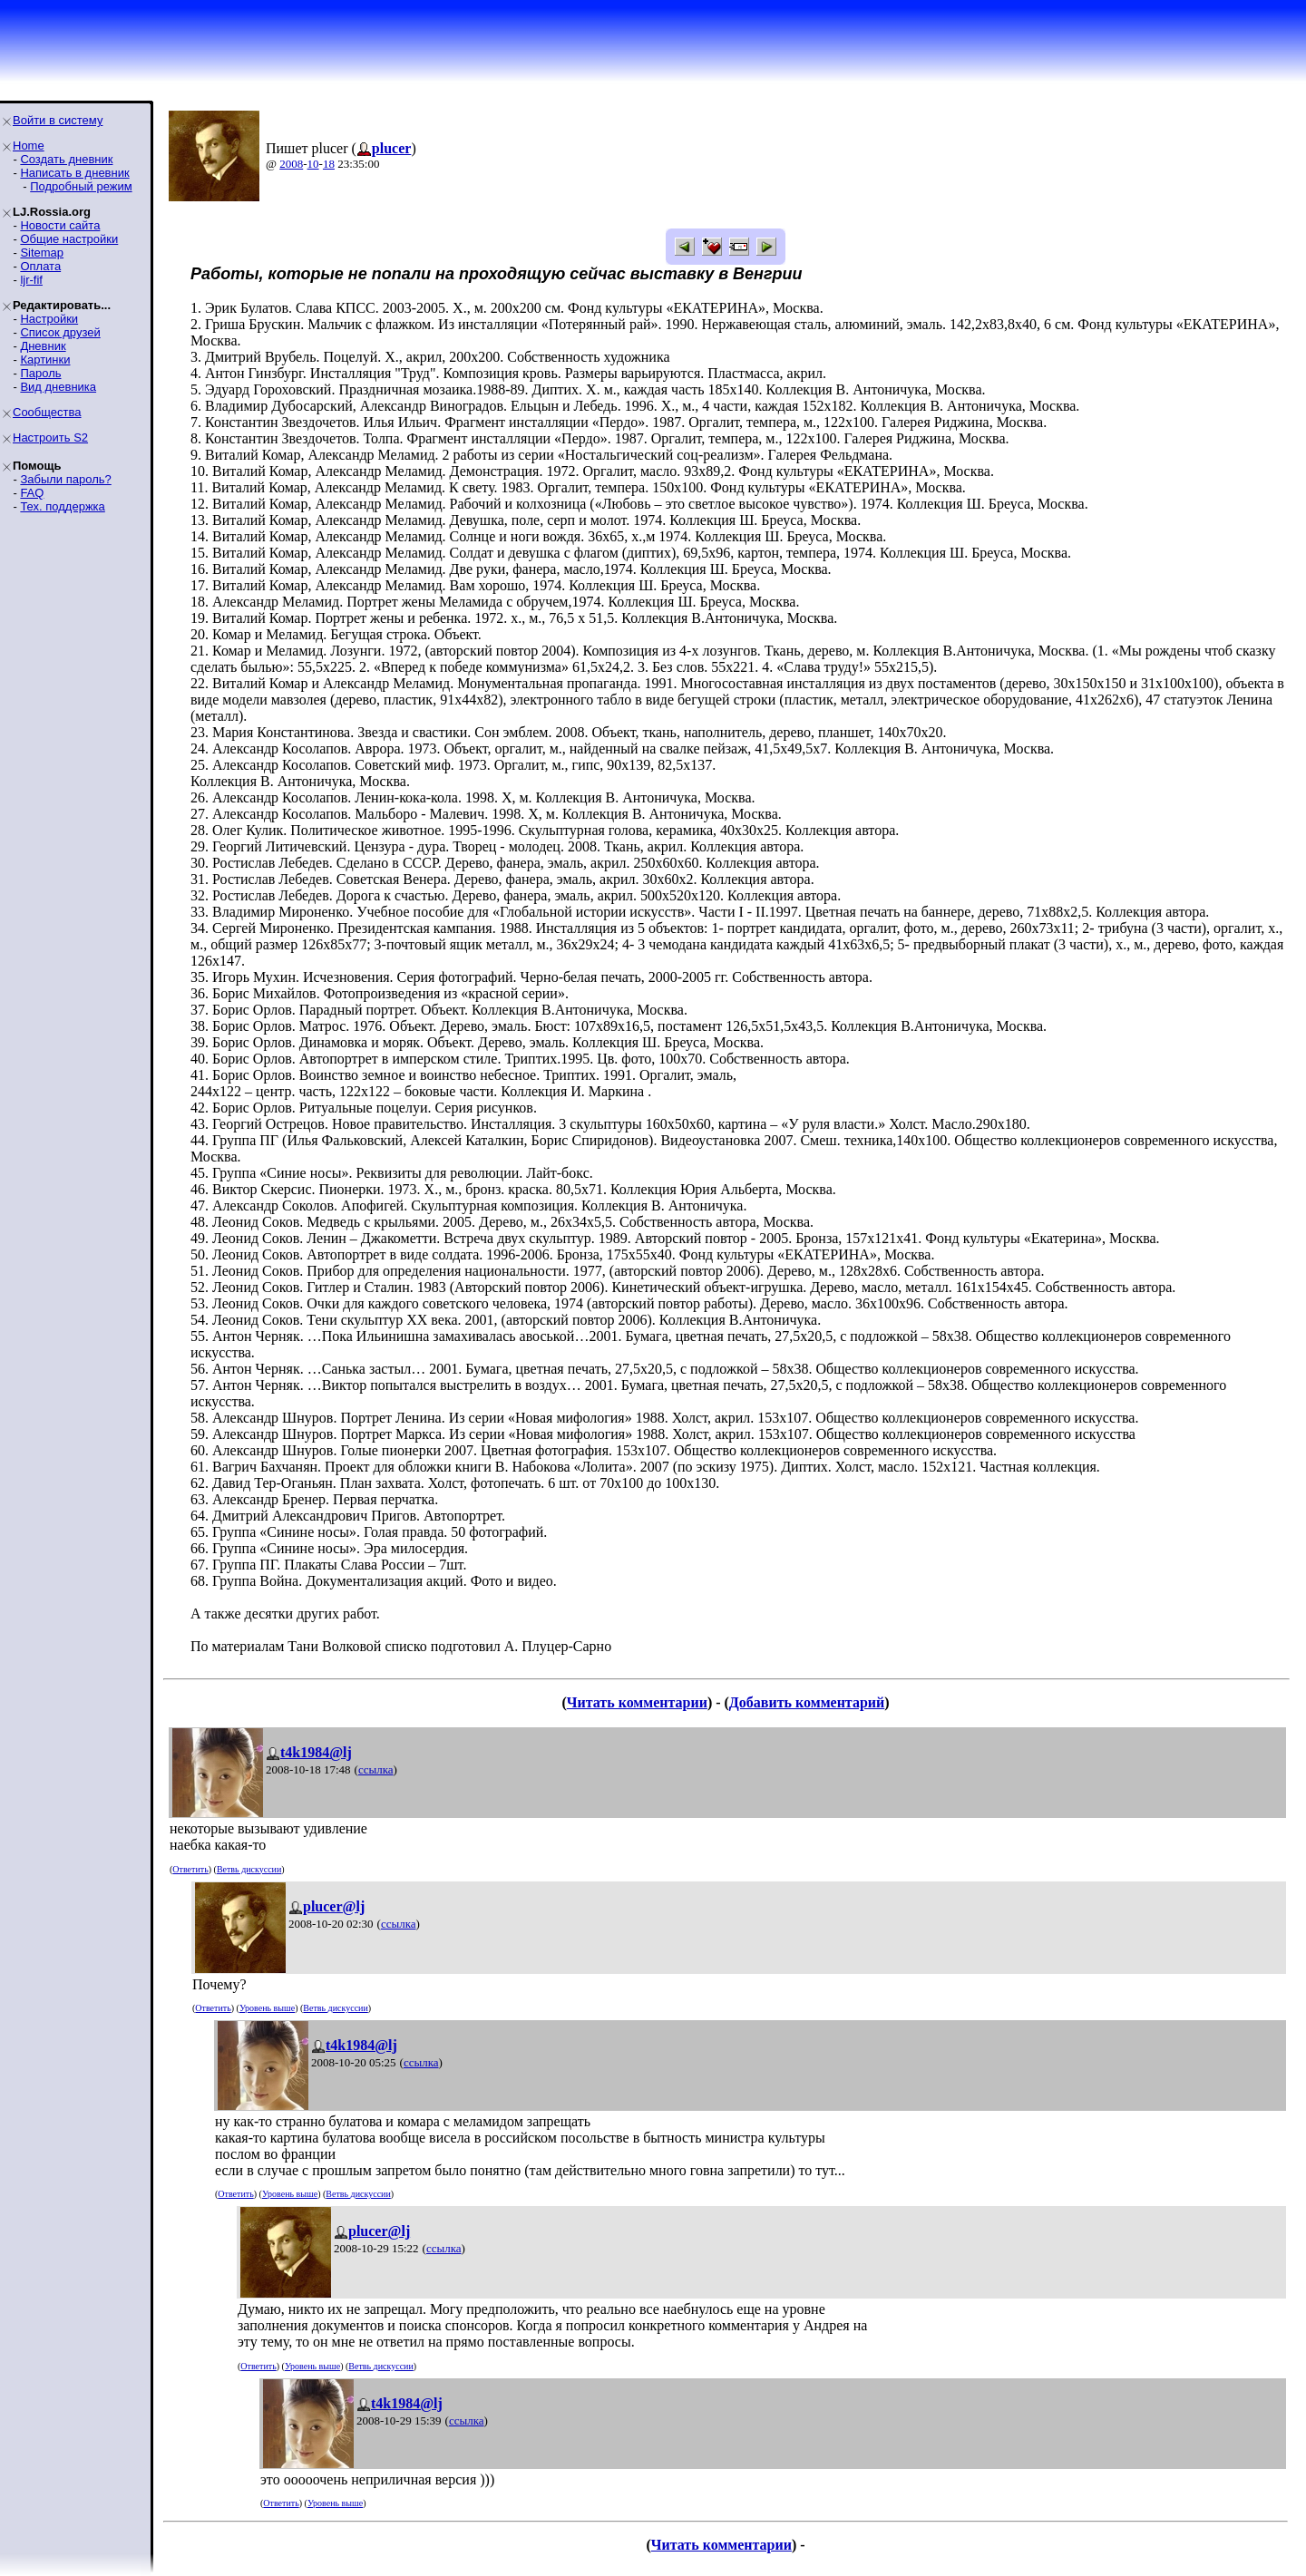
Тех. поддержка (62, 506)
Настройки (49, 319)
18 (329, 163)
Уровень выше (267, 2008)
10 (313, 163)
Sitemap (41, 252)
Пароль (40, 373)
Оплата (40, 266)
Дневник (42, 346)
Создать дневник (66, 159)
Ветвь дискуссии (249, 1869)
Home (28, 145)
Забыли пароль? (65, 479)
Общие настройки (69, 239)
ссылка (376, 1769)
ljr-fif (31, 280)
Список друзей (60, 332)
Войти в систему (57, 120)
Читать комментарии (637, 1702)
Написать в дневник (74, 173)
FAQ (32, 493)
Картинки (45, 359)
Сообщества (47, 412)
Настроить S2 (50, 437)
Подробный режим (81, 186)
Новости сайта (60, 225)
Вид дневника (58, 387)
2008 (291, 163)
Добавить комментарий (806, 1702)
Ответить (190, 1869)
